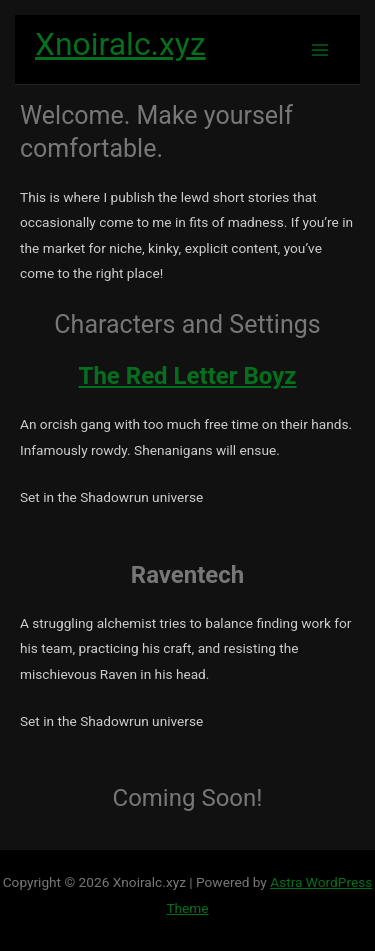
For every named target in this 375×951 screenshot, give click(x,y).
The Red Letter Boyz (188, 376)
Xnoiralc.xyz (120, 44)
